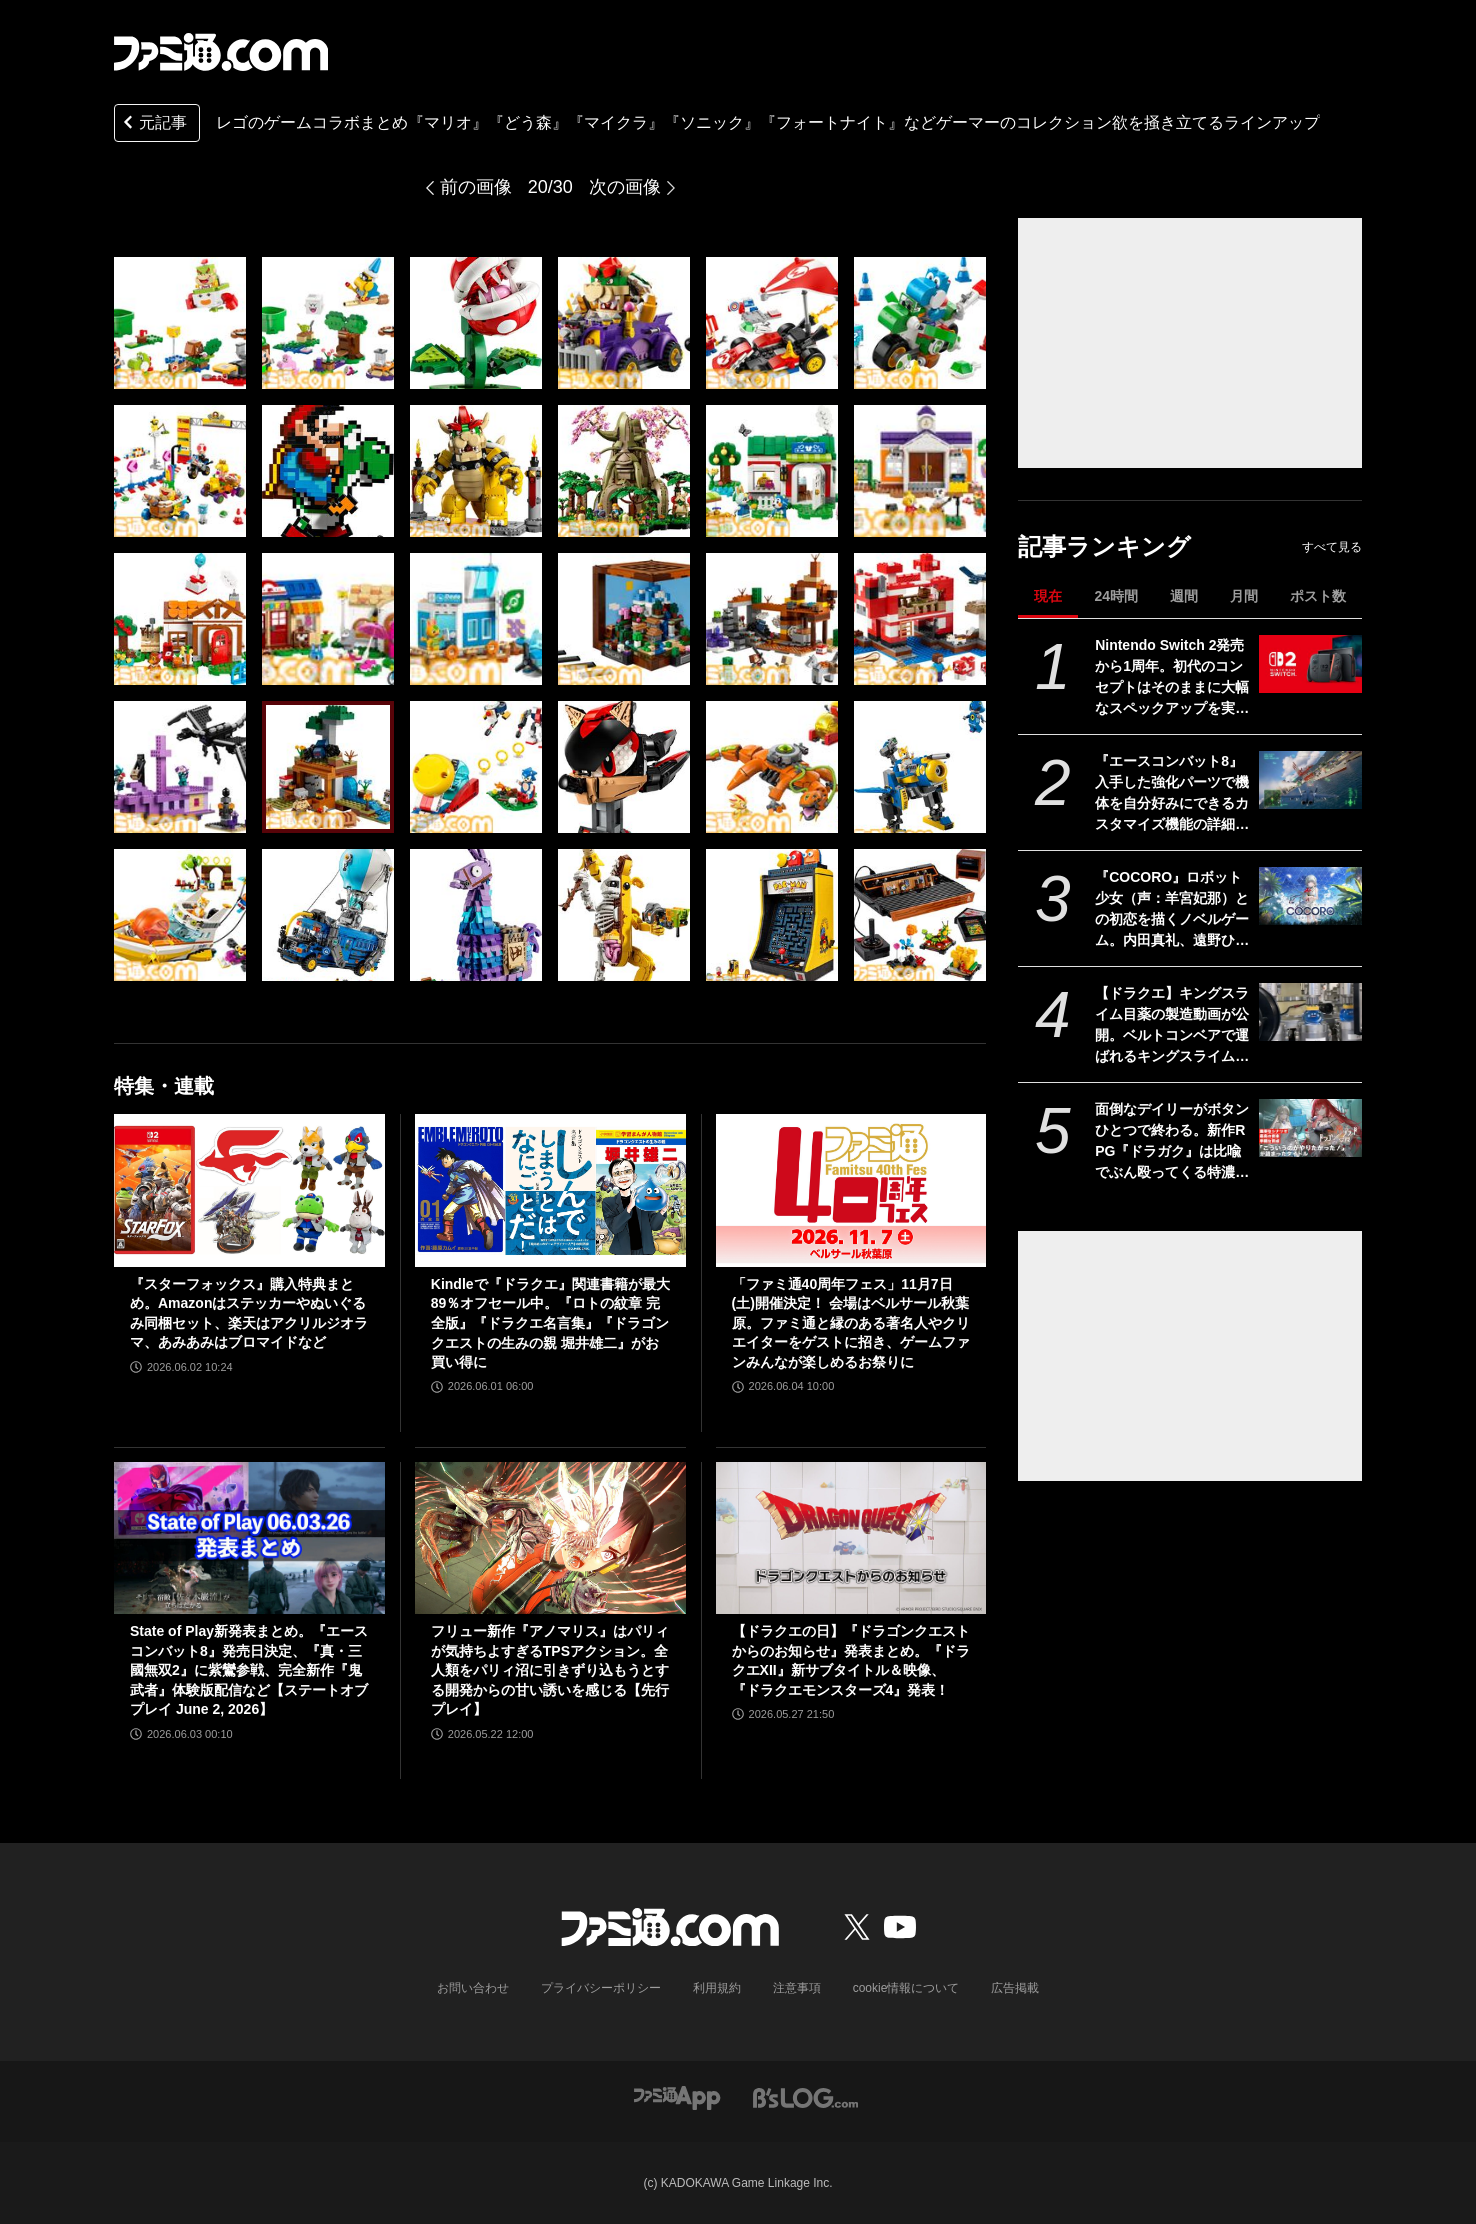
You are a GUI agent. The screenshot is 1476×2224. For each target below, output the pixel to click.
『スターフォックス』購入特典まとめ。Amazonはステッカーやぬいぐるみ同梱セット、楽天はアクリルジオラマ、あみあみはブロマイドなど (249, 1313)
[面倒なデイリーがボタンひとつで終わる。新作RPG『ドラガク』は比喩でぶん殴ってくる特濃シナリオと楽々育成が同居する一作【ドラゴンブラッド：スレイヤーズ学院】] (1310, 1128)
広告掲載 (1015, 1988)
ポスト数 (1318, 596)
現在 (1048, 596)
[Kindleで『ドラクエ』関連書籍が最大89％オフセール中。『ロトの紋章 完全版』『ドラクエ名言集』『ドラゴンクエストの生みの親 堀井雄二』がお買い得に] (550, 1190)
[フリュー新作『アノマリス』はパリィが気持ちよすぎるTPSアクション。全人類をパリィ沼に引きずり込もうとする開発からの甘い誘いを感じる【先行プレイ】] (550, 1538)
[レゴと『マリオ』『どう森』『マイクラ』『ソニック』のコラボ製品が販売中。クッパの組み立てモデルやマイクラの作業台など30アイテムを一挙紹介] (180, 323)
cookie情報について (906, 1988)
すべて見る (1332, 547)
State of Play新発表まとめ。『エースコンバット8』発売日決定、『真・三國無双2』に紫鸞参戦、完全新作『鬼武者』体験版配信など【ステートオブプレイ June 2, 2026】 (249, 1670)
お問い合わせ (473, 1988)
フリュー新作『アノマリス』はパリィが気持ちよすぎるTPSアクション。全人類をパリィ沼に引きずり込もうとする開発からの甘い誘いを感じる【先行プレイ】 (550, 1670)
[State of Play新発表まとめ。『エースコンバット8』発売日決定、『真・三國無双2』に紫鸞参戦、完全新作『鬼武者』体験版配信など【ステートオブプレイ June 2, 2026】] (249, 1538)
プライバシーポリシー (601, 1988)
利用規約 (717, 1988)
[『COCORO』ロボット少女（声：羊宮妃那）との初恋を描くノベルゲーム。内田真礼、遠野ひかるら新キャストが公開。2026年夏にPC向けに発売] (1310, 896)
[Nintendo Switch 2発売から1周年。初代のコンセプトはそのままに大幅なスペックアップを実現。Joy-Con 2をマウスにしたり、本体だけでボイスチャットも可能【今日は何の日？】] (1310, 664)
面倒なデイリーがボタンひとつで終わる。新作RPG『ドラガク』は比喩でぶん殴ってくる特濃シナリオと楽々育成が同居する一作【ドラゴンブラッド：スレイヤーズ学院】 (1172, 1142)
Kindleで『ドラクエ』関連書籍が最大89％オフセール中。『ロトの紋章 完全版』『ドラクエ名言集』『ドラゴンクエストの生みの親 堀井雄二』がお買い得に (550, 1323)
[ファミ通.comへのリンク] (221, 52)
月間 (1244, 596)
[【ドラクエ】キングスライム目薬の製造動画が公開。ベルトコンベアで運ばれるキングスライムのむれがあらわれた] (1310, 1012)
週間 (1184, 596)
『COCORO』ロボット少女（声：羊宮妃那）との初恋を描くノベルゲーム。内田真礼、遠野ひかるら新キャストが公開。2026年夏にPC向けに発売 (1172, 910)
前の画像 (476, 187)
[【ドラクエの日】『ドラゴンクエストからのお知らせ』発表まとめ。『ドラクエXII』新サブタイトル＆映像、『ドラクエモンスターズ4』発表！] (851, 1538)
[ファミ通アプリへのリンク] (677, 2096)
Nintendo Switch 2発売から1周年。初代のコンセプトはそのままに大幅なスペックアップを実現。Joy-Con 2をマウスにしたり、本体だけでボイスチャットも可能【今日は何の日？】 (1172, 678)
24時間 (1116, 596)
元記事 (153, 124)
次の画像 (625, 187)
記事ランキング (1104, 546)
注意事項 (797, 1988)
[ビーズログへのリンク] (805, 2096)
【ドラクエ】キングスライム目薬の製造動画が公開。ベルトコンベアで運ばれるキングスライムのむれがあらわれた (1172, 1026)
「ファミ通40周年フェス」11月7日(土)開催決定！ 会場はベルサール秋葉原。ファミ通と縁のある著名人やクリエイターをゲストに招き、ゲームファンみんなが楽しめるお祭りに (851, 1323)
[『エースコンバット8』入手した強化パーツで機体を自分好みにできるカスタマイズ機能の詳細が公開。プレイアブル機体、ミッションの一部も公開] (1310, 780)
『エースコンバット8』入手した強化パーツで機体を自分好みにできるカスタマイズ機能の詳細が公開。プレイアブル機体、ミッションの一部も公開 (1172, 794)
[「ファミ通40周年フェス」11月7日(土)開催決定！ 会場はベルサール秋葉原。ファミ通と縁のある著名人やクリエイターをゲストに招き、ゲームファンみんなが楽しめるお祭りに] (851, 1190)
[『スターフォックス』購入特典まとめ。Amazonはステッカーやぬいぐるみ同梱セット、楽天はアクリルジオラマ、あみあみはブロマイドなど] (249, 1190)
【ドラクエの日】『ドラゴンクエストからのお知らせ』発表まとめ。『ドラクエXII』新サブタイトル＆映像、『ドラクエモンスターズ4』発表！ (851, 1660)
